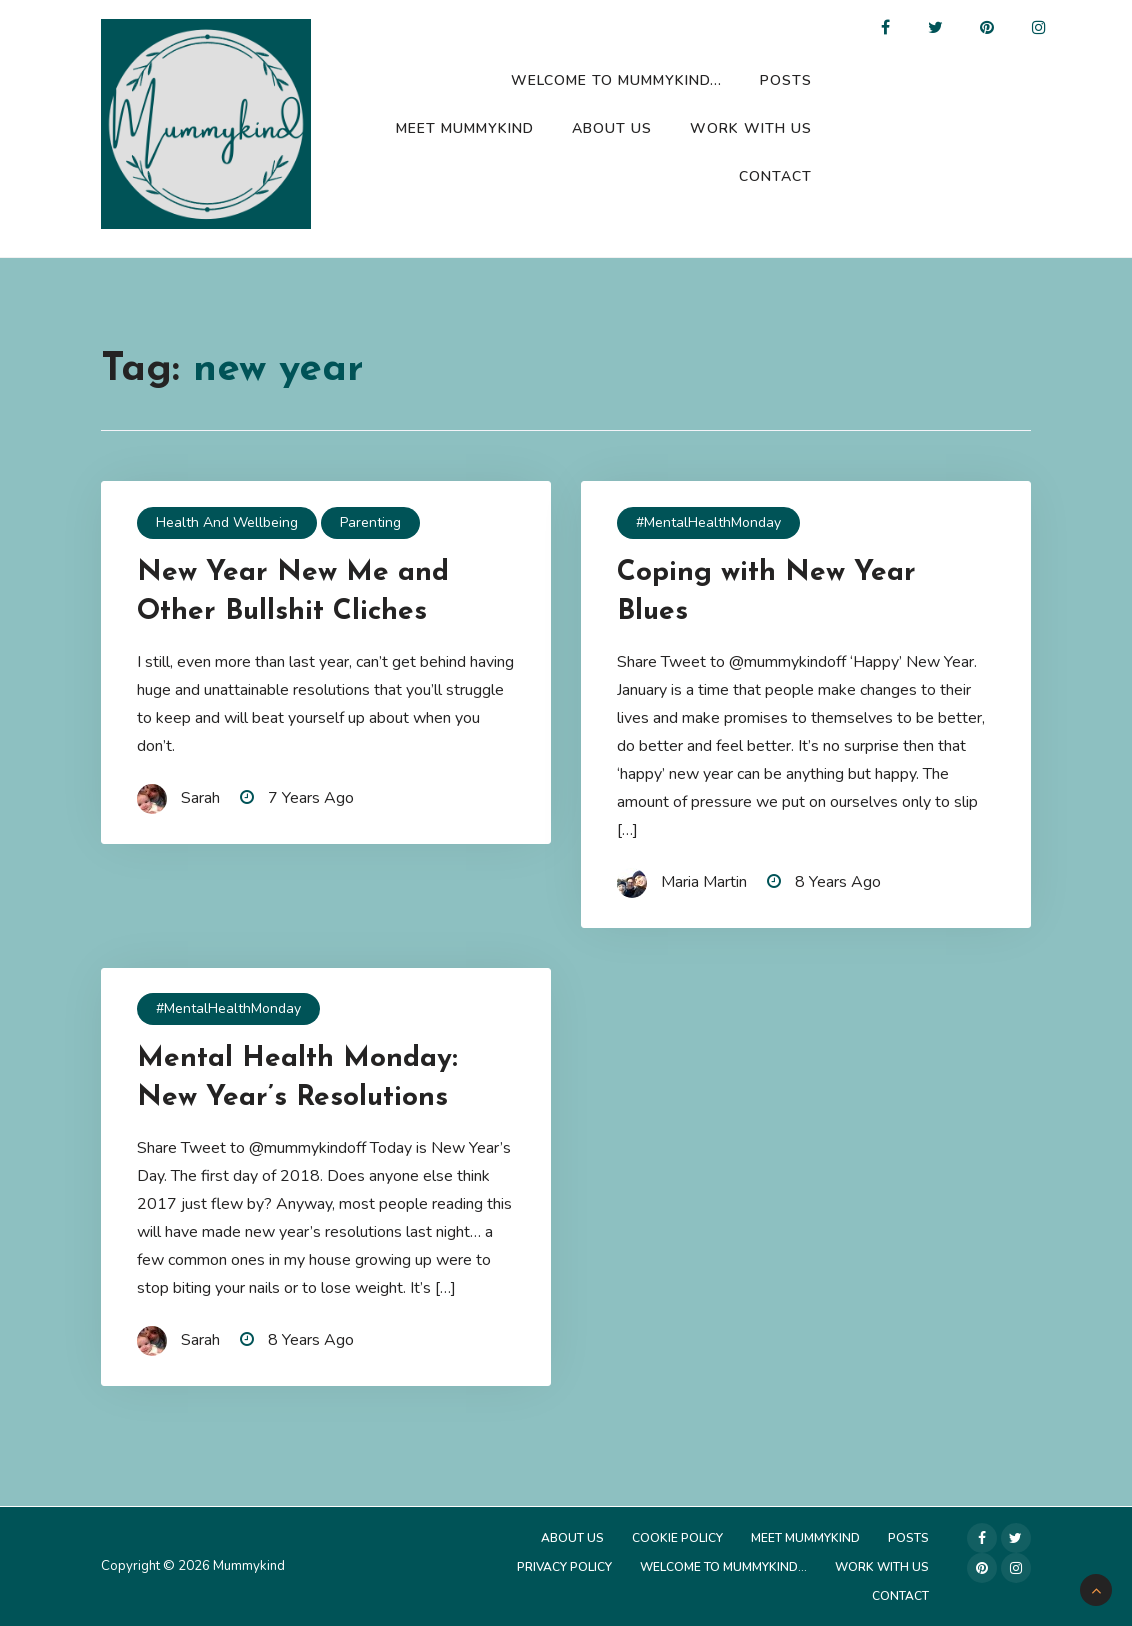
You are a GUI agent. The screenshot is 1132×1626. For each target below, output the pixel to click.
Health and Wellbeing (227, 522)
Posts (786, 80)
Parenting (370, 522)
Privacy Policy (564, 1567)
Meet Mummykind (465, 128)
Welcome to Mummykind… (616, 80)
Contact (775, 176)
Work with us (751, 128)
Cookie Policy (677, 1538)
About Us (612, 128)
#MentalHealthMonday (708, 522)
